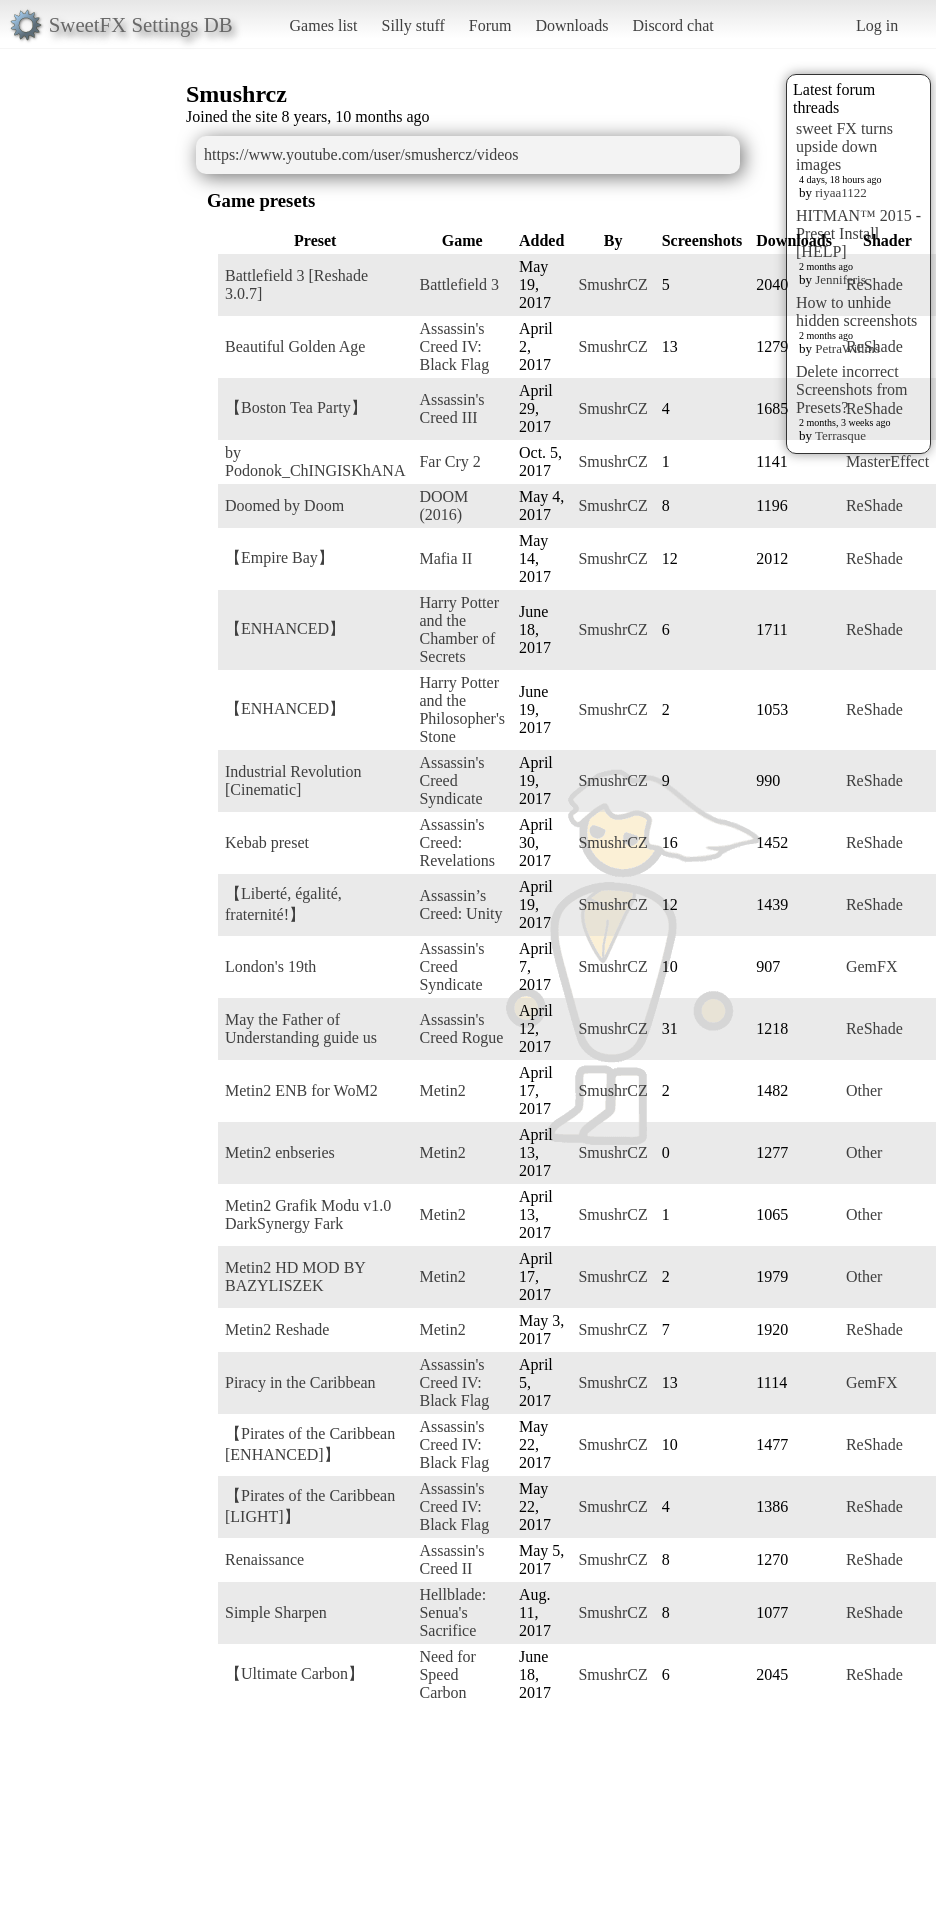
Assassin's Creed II (451, 1559)
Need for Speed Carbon (447, 1674)
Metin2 (442, 1090)
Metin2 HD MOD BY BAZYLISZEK (295, 1276)
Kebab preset (267, 842)
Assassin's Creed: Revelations (457, 842)
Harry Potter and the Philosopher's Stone (462, 709)
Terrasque (840, 435)
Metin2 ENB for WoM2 (301, 1090)
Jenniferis (840, 279)
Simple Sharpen (276, 1612)
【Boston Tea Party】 (296, 407)
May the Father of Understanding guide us (301, 1028)
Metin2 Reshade (277, 1329)
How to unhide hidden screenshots (856, 311)
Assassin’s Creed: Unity (460, 904)
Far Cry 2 (449, 461)
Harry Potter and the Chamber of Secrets (459, 629)
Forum (490, 25)
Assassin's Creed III (451, 408)
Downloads (571, 25)
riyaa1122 (841, 192)
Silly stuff (413, 25)
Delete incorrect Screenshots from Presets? (852, 389)
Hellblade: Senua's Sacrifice (452, 1612)
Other (864, 1090)
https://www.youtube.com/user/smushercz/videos (361, 154)
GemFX (872, 966)
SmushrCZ (612, 284)
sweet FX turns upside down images (844, 146)
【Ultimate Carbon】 (294, 1673)
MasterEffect (887, 461)
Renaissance (264, 1559)
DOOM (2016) (443, 505)
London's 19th (270, 966)
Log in (877, 25)
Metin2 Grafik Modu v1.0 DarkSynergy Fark (308, 1214)
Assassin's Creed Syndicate (451, 780)
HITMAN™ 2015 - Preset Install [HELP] (858, 233)
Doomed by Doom (284, 505)
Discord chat (672, 25)
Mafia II (445, 558)
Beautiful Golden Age (295, 346)
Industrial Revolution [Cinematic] (293, 780)
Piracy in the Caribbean (300, 1382)
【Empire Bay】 (279, 557)
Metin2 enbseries (280, 1152)
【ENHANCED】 (285, 628)
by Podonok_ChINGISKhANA (315, 461)
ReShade (874, 284)
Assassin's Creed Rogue (461, 1028)
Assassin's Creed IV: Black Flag (454, 346)
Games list (324, 25)
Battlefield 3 (459, 284)
